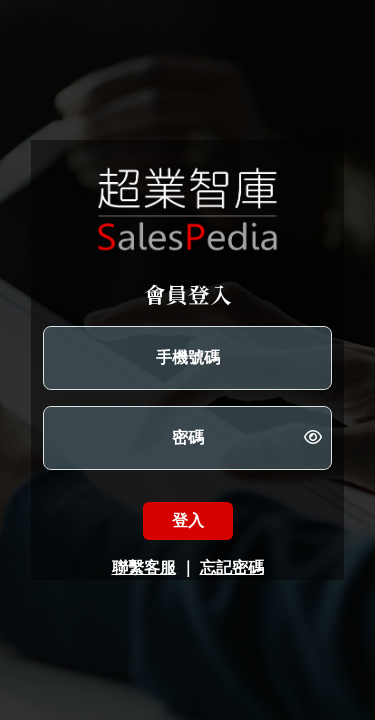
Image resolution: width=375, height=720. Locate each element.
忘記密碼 (232, 567)
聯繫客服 (144, 567)
